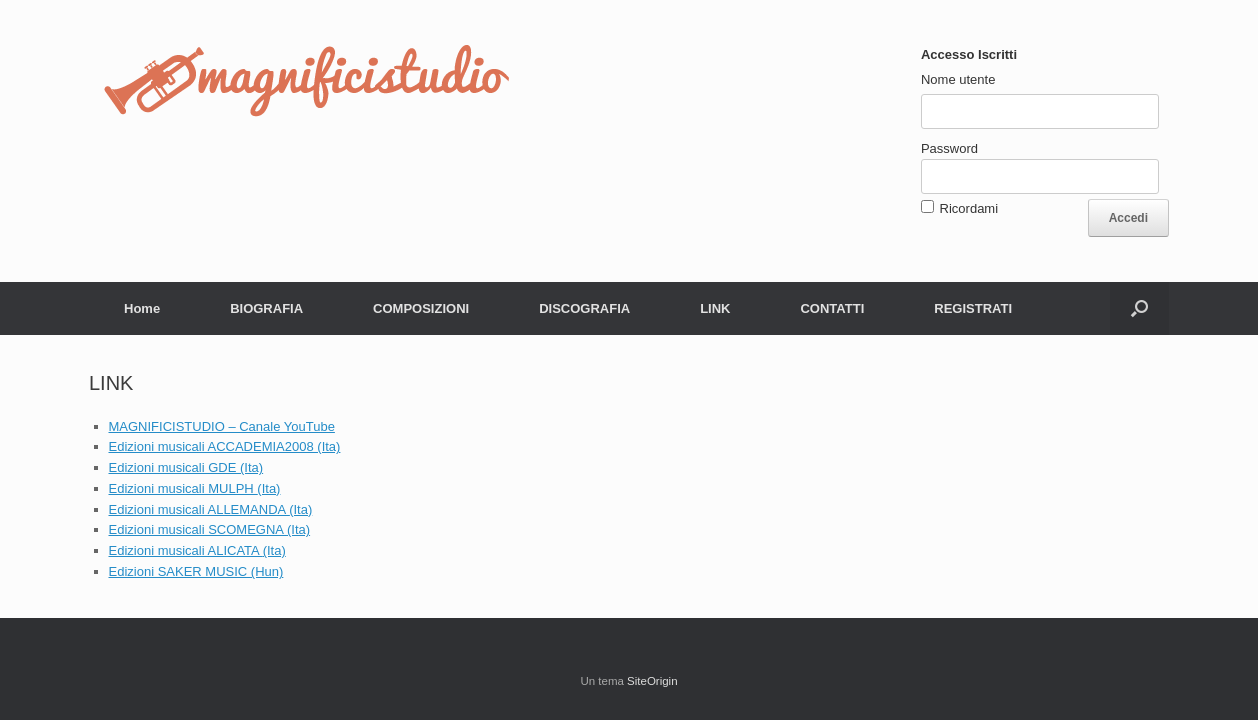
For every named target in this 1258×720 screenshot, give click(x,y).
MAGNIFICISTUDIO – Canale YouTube (222, 426)
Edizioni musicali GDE (175, 467)
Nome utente (958, 79)
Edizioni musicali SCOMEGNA (198, 529)
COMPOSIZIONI (421, 308)
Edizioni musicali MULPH (183, 488)
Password (949, 148)
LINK (715, 308)
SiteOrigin (652, 681)
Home (142, 308)
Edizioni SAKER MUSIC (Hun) (196, 571)
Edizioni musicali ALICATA (186, 550)
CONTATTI (832, 308)
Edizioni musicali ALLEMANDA (199, 509)
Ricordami (969, 208)
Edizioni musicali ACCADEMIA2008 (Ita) (225, 446)
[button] (1139, 308)
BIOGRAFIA (266, 308)
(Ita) (251, 467)
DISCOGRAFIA (584, 308)
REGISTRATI (973, 308)
